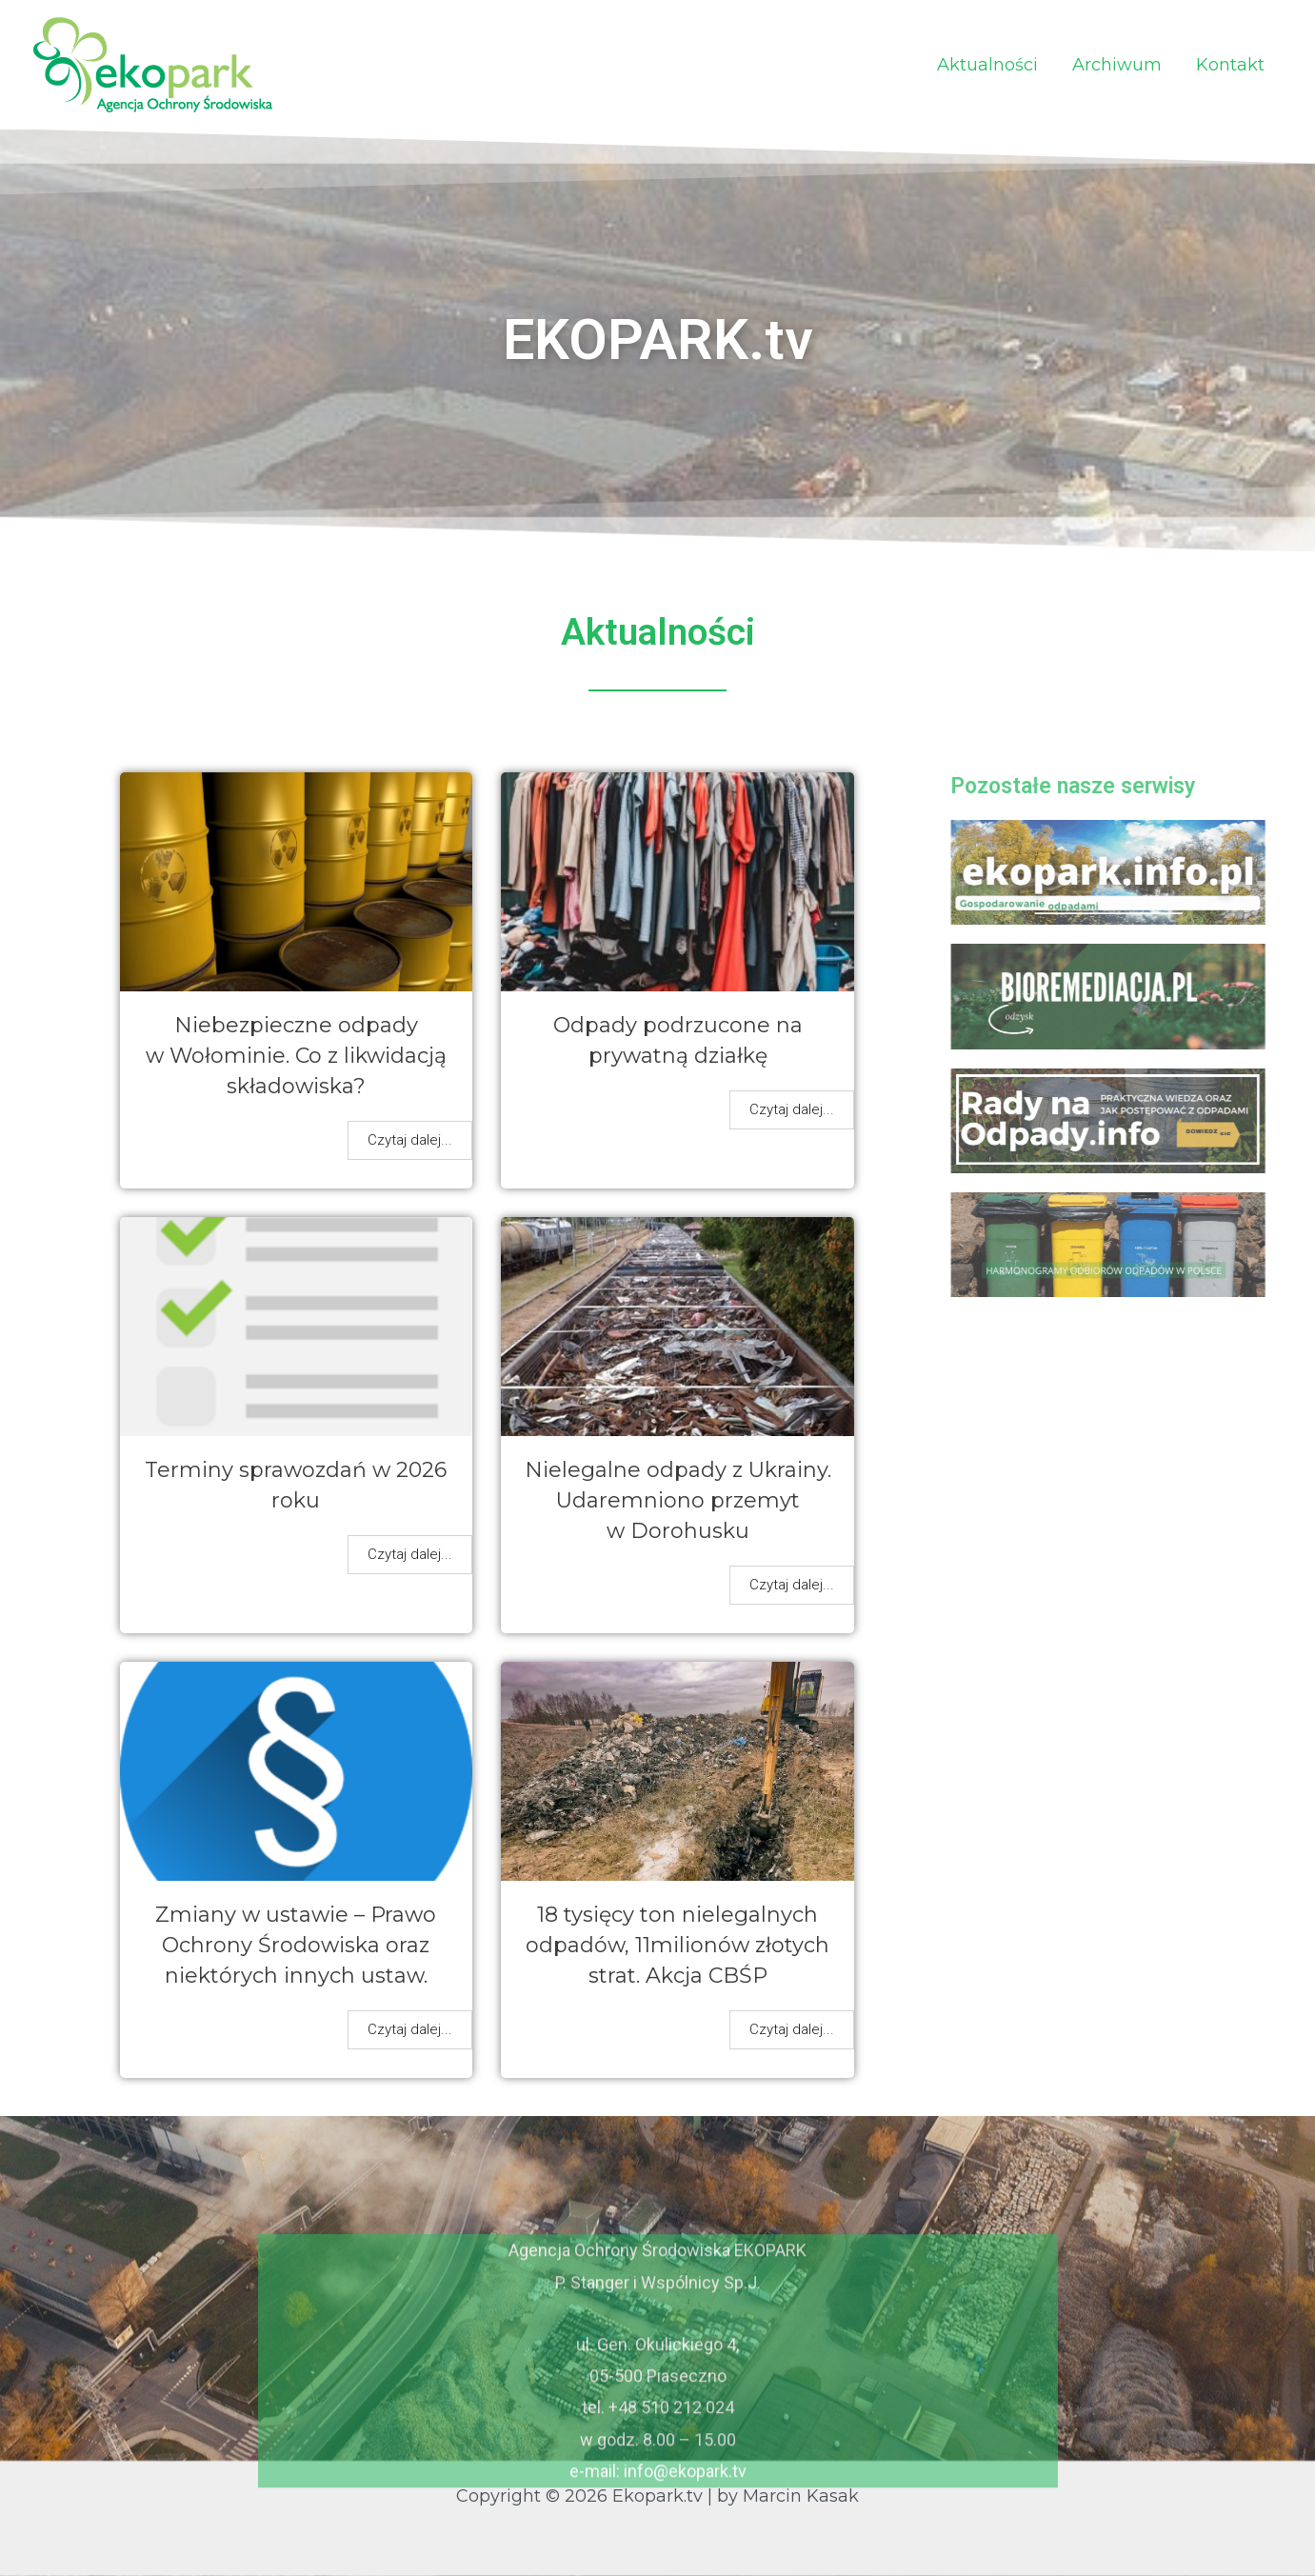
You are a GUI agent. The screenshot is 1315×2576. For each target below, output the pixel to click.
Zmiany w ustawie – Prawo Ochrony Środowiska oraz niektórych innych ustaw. (295, 1945)
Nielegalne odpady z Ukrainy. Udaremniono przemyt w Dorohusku (678, 1500)
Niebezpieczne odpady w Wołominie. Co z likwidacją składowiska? (296, 1055)
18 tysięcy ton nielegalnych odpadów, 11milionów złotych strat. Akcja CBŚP (677, 1945)
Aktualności (987, 64)
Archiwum (1117, 64)
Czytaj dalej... (410, 1139)
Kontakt (1230, 64)
